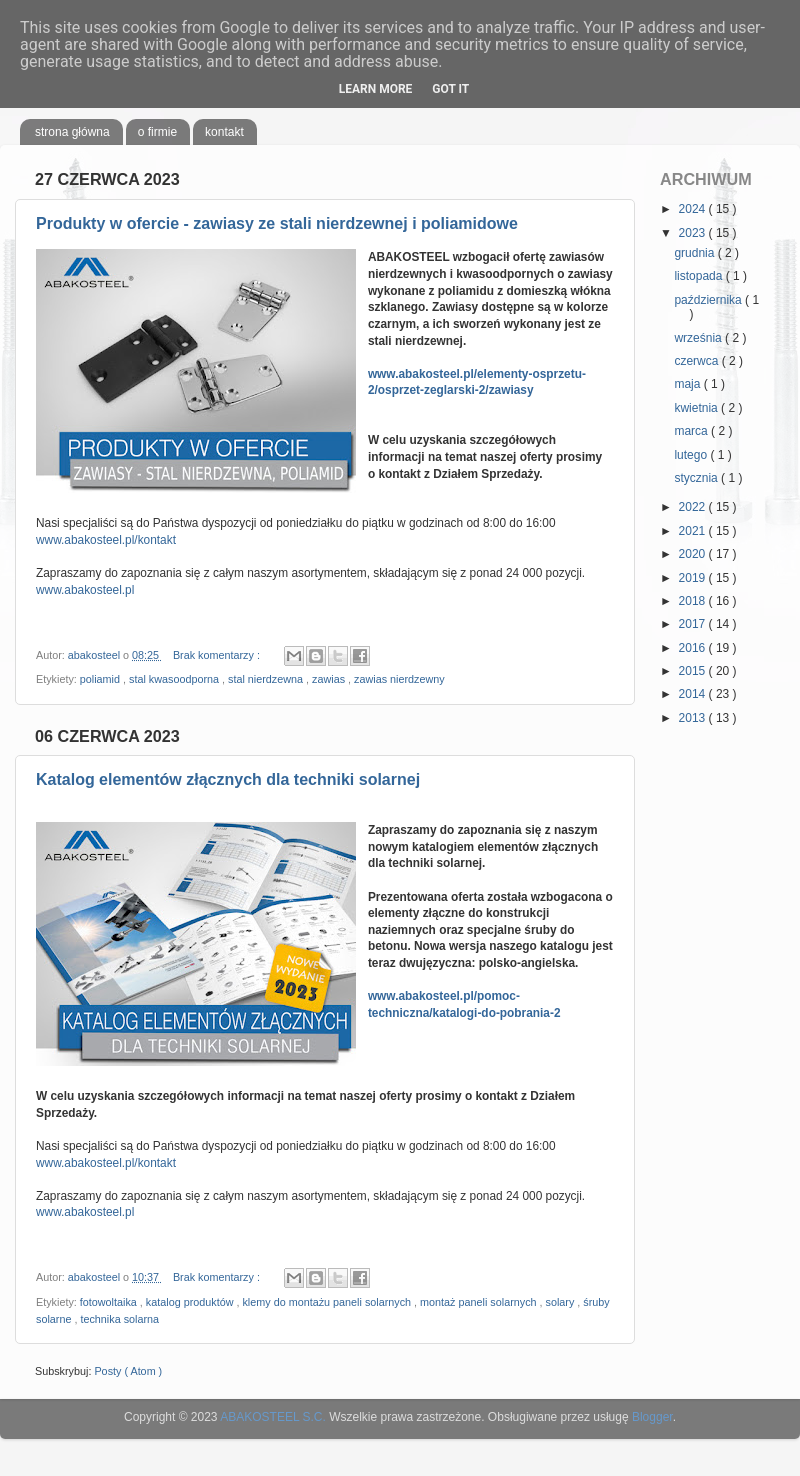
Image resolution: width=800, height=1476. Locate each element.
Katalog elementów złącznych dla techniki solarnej (228, 779)
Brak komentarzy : (218, 655)
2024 (694, 209)
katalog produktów (191, 1302)
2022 (694, 507)
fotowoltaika (110, 1302)
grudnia (695, 253)
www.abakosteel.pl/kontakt (106, 540)
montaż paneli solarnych (479, 1302)
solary (562, 1302)
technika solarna (119, 1319)
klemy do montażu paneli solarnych (328, 1302)
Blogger (652, 1417)
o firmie (157, 132)
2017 (694, 624)
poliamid (101, 679)
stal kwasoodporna (175, 679)
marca (692, 431)
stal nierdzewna (267, 679)
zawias (330, 679)
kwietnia (697, 408)
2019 (694, 578)
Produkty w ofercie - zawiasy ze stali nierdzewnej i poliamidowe (277, 223)
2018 (694, 601)
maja (688, 384)
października (709, 300)
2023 (694, 233)
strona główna (72, 132)
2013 (694, 718)
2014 (694, 694)
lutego (692, 455)
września (699, 338)
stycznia (697, 478)
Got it (450, 89)
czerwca (697, 361)
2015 (694, 671)
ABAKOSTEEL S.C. (273, 1417)
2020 (694, 554)
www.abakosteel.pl (85, 590)
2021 (694, 531)
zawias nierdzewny (399, 679)
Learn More (376, 89)
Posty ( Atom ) (128, 1371)
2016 (694, 648)
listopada (699, 276)
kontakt (224, 132)
